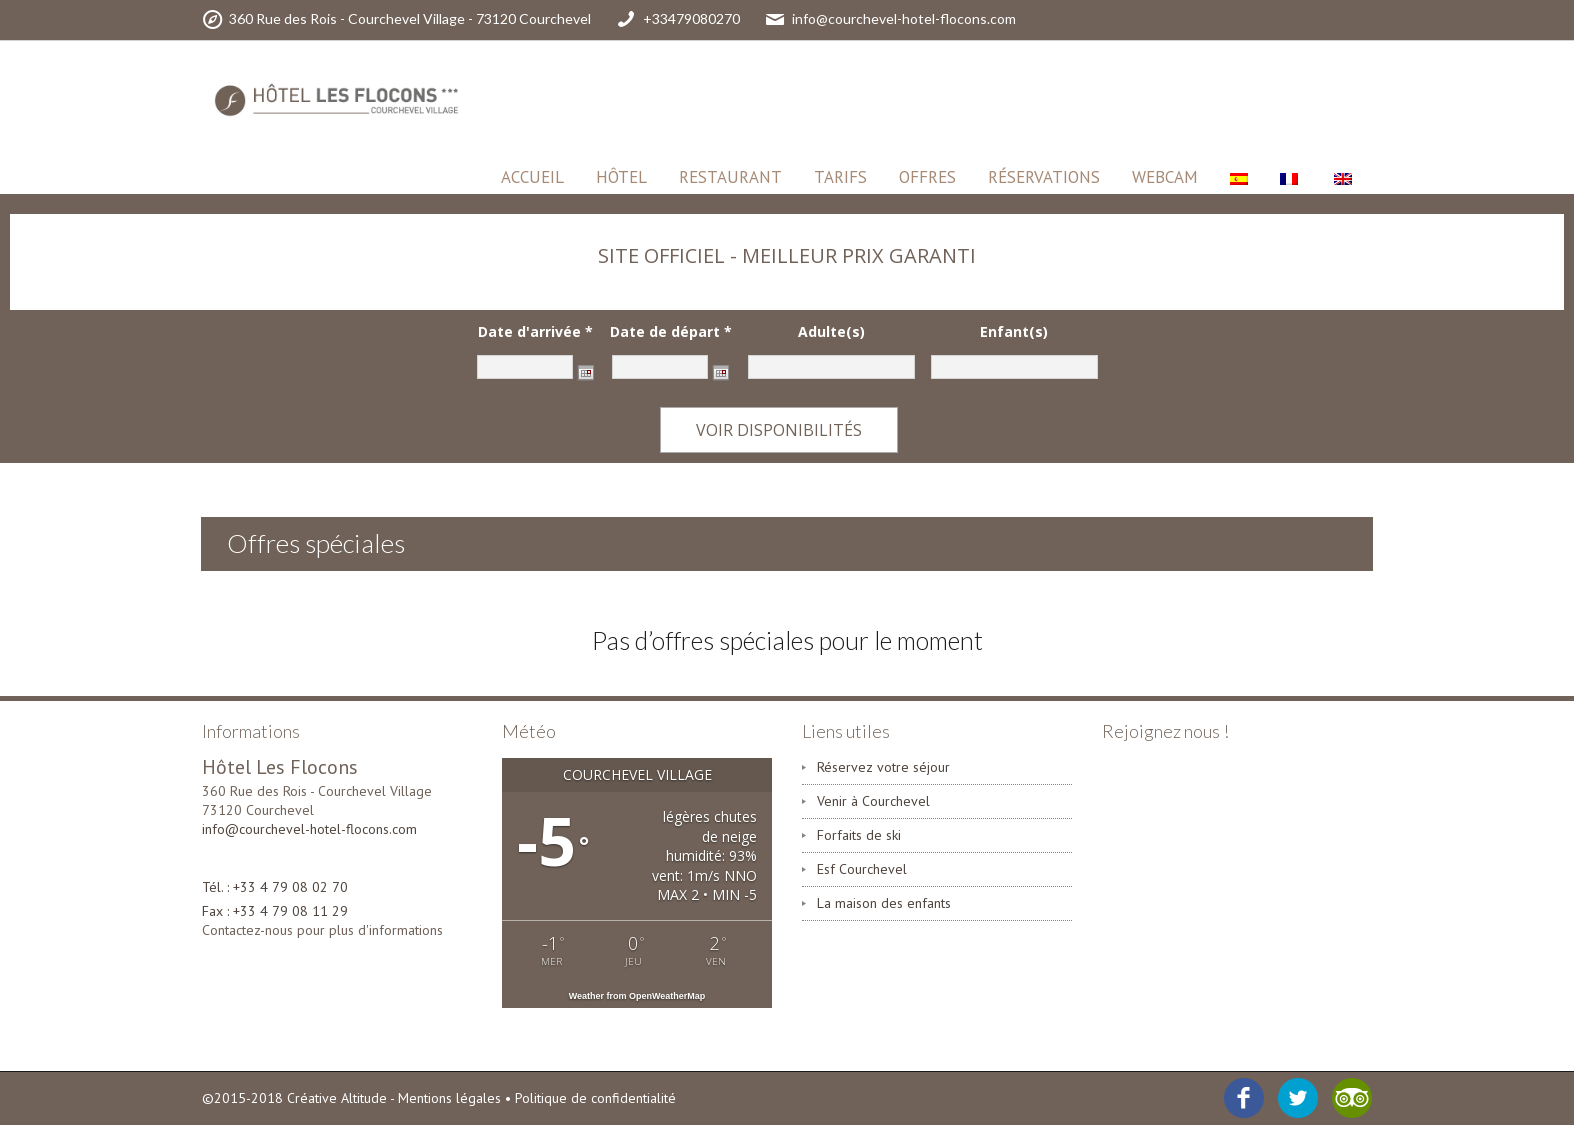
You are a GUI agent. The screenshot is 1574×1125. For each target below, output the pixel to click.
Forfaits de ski (859, 835)
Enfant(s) (1014, 332)
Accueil (532, 177)
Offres (927, 177)
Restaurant (730, 177)
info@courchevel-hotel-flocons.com (309, 829)
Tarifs (840, 177)
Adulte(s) (831, 332)
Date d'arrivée (535, 332)
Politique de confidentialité (595, 1098)
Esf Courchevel (862, 869)
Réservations (1044, 177)
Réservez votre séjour (883, 767)
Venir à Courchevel (873, 801)
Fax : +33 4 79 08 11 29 (275, 911)
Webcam (1165, 177)
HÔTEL (621, 177)
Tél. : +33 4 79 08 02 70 (275, 887)
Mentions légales (449, 1098)
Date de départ (671, 332)
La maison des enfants (884, 903)
